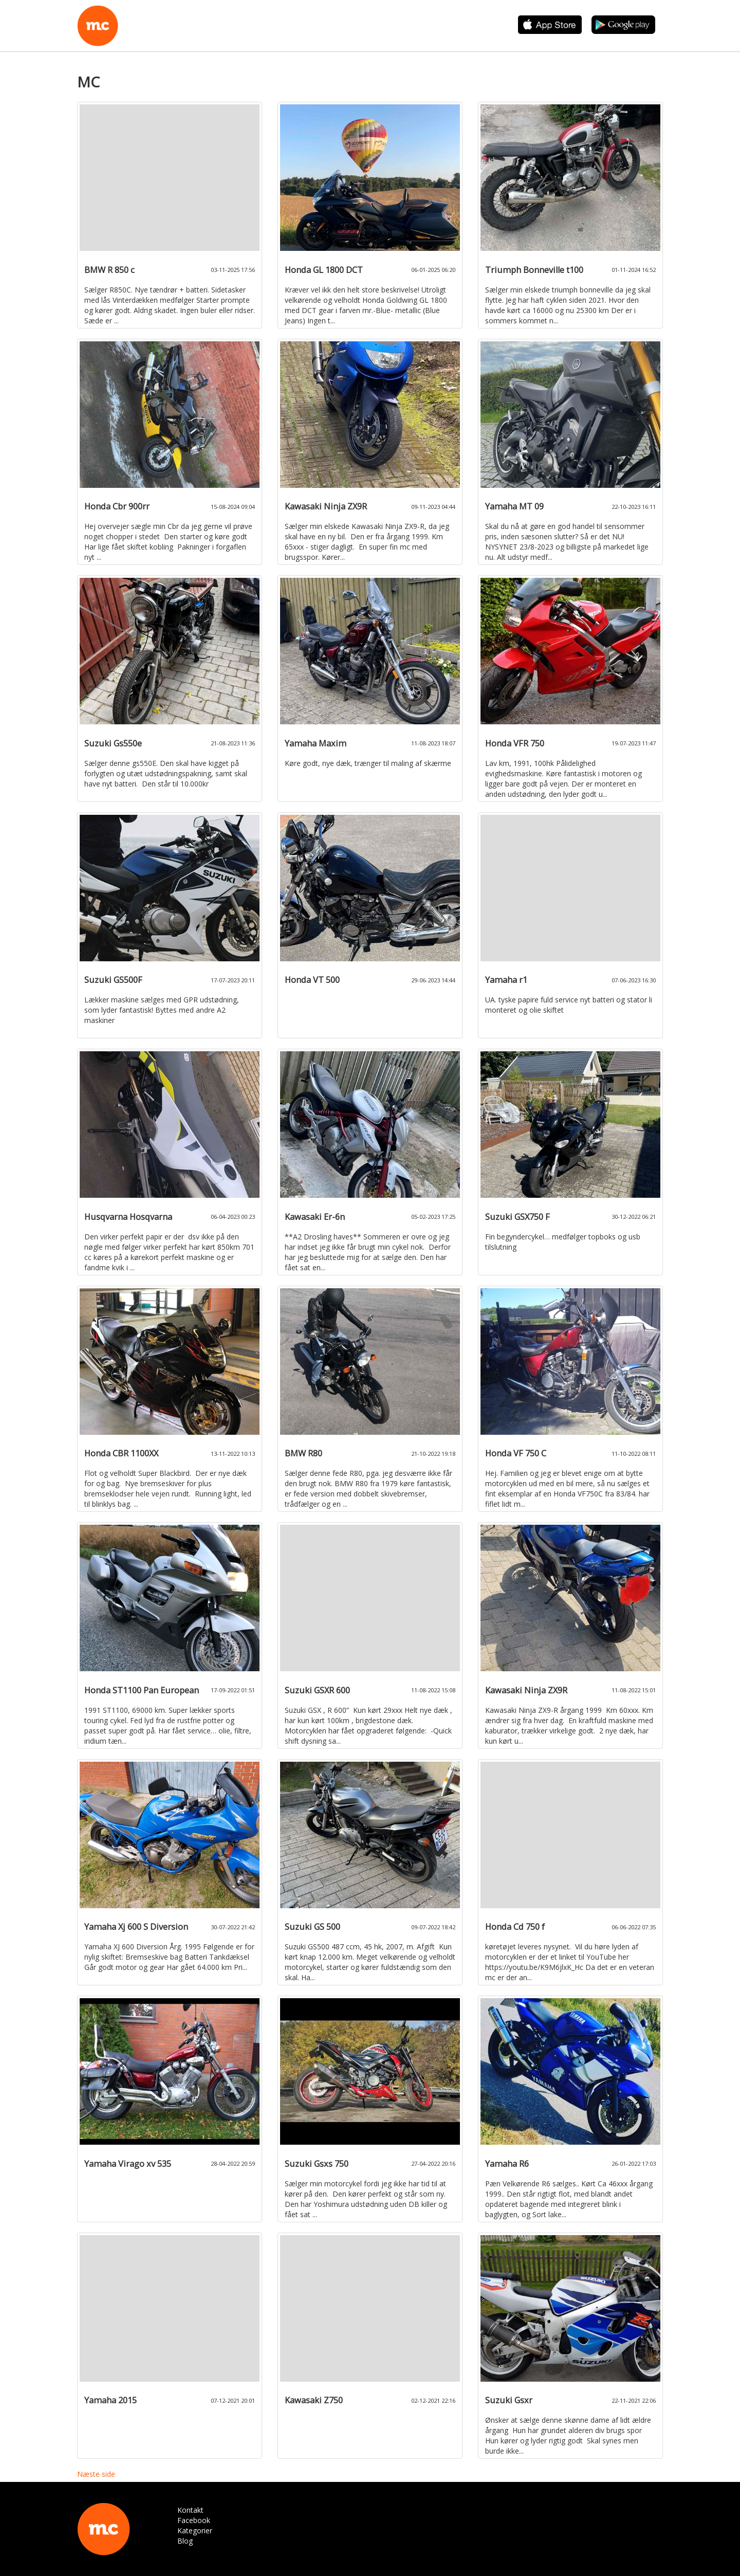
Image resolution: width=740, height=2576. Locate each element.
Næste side (96, 2474)
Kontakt (190, 2510)
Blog (185, 2541)
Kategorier (194, 2530)
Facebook (193, 2520)
